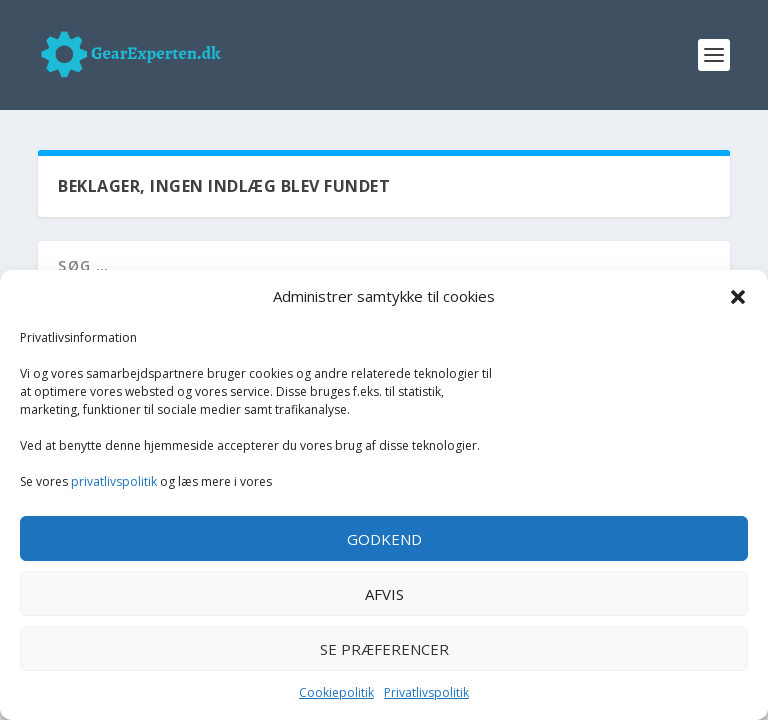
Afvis (384, 594)
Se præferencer (384, 649)
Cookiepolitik (336, 692)
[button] (738, 297)
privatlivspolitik (114, 481)
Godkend (384, 539)
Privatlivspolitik (426, 692)
